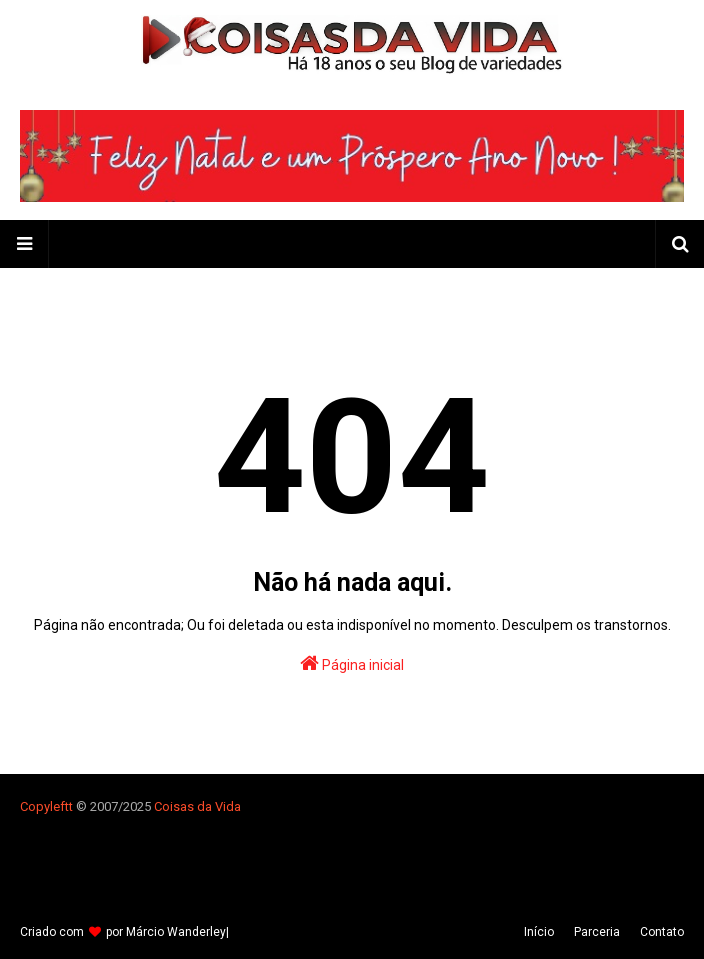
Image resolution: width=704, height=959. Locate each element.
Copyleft (44, 806)
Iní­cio (539, 932)
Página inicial (352, 663)
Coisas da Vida (197, 806)
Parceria (597, 932)
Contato (662, 932)
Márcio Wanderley (176, 932)
